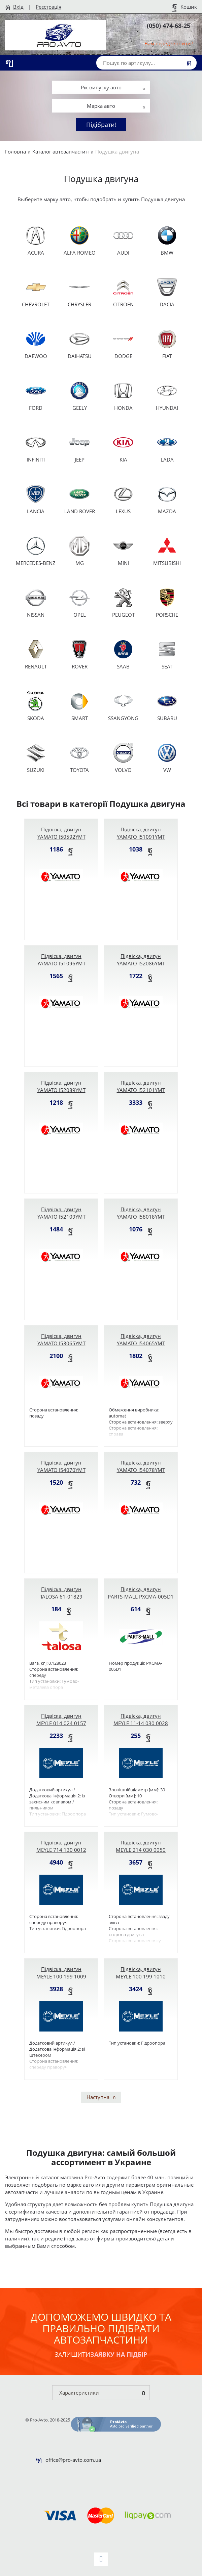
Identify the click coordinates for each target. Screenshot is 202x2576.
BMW (167, 240)
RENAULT (36, 654)
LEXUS (123, 499)
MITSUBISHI (167, 551)
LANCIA (36, 499)
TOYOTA (79, 758)
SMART (79, 706)
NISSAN (36, 602)
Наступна (98, 2097)
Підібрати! (101, 125)
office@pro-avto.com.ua (73, 2459)
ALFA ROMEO (80, 240)
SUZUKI (36, 758)
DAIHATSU (80, 344)
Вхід (18, 6)
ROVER (79, 654)
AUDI (123, 240)
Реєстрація (48, 6)
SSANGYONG (123, 706)
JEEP (79, 447)
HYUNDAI (167, 396)
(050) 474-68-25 (168, 25)
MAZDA (167, 499)
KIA (123, 447)
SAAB (123, 654)
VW (167, 758)
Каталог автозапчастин (60, 151)
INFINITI (36, 447)
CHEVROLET (35, 292)
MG (79, 551)
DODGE (123, 344)
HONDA (123, 396)
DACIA (167, 292)
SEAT (167, 654)
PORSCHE (167, 602)
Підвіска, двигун (61, 833)
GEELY (79, 396)
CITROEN (123, 292)
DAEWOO (36, 344)
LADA (167, 447)
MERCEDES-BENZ (36, 551)
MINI (123, 551)
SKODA (36, 706)
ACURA (36, 240)
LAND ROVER (79, 499)
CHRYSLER (79, 292)
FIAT (167, 344)
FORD (36, 396)
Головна (15, 151)
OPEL (79, 602)
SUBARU (167, 706)
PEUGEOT (123, 602)
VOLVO (123, 758)
